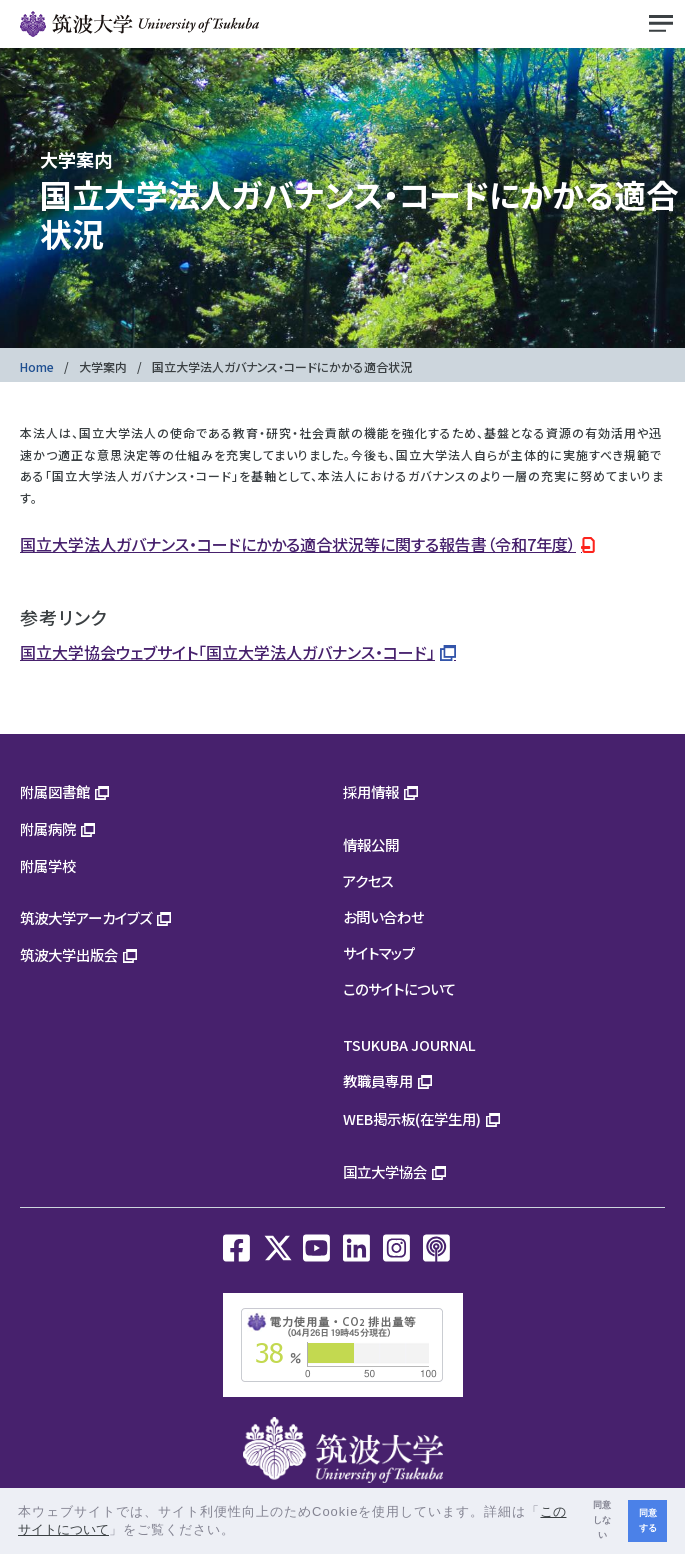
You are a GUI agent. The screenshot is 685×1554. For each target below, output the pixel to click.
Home (37, 366)
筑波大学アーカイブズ (86, 917)
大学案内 (103, 366)
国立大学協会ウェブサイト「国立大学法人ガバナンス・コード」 (227, 652)
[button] (242, 1531)
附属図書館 (55, 791)
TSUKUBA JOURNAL (409, 1044)
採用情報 (371, 791)
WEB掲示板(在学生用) (412, 1118)
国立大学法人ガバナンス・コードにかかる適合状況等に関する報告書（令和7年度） (298, 544)
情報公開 (371, 844)
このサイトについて (399, 988)
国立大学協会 (385, 1171)
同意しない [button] (602, 1520)
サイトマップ (379, 952)
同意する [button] (648, 1520)
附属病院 (48, 828)
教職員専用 (378, 1080)
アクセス (368, 880)
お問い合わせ (383, 916)
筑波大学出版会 (69, 954)
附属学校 (48, 865)
